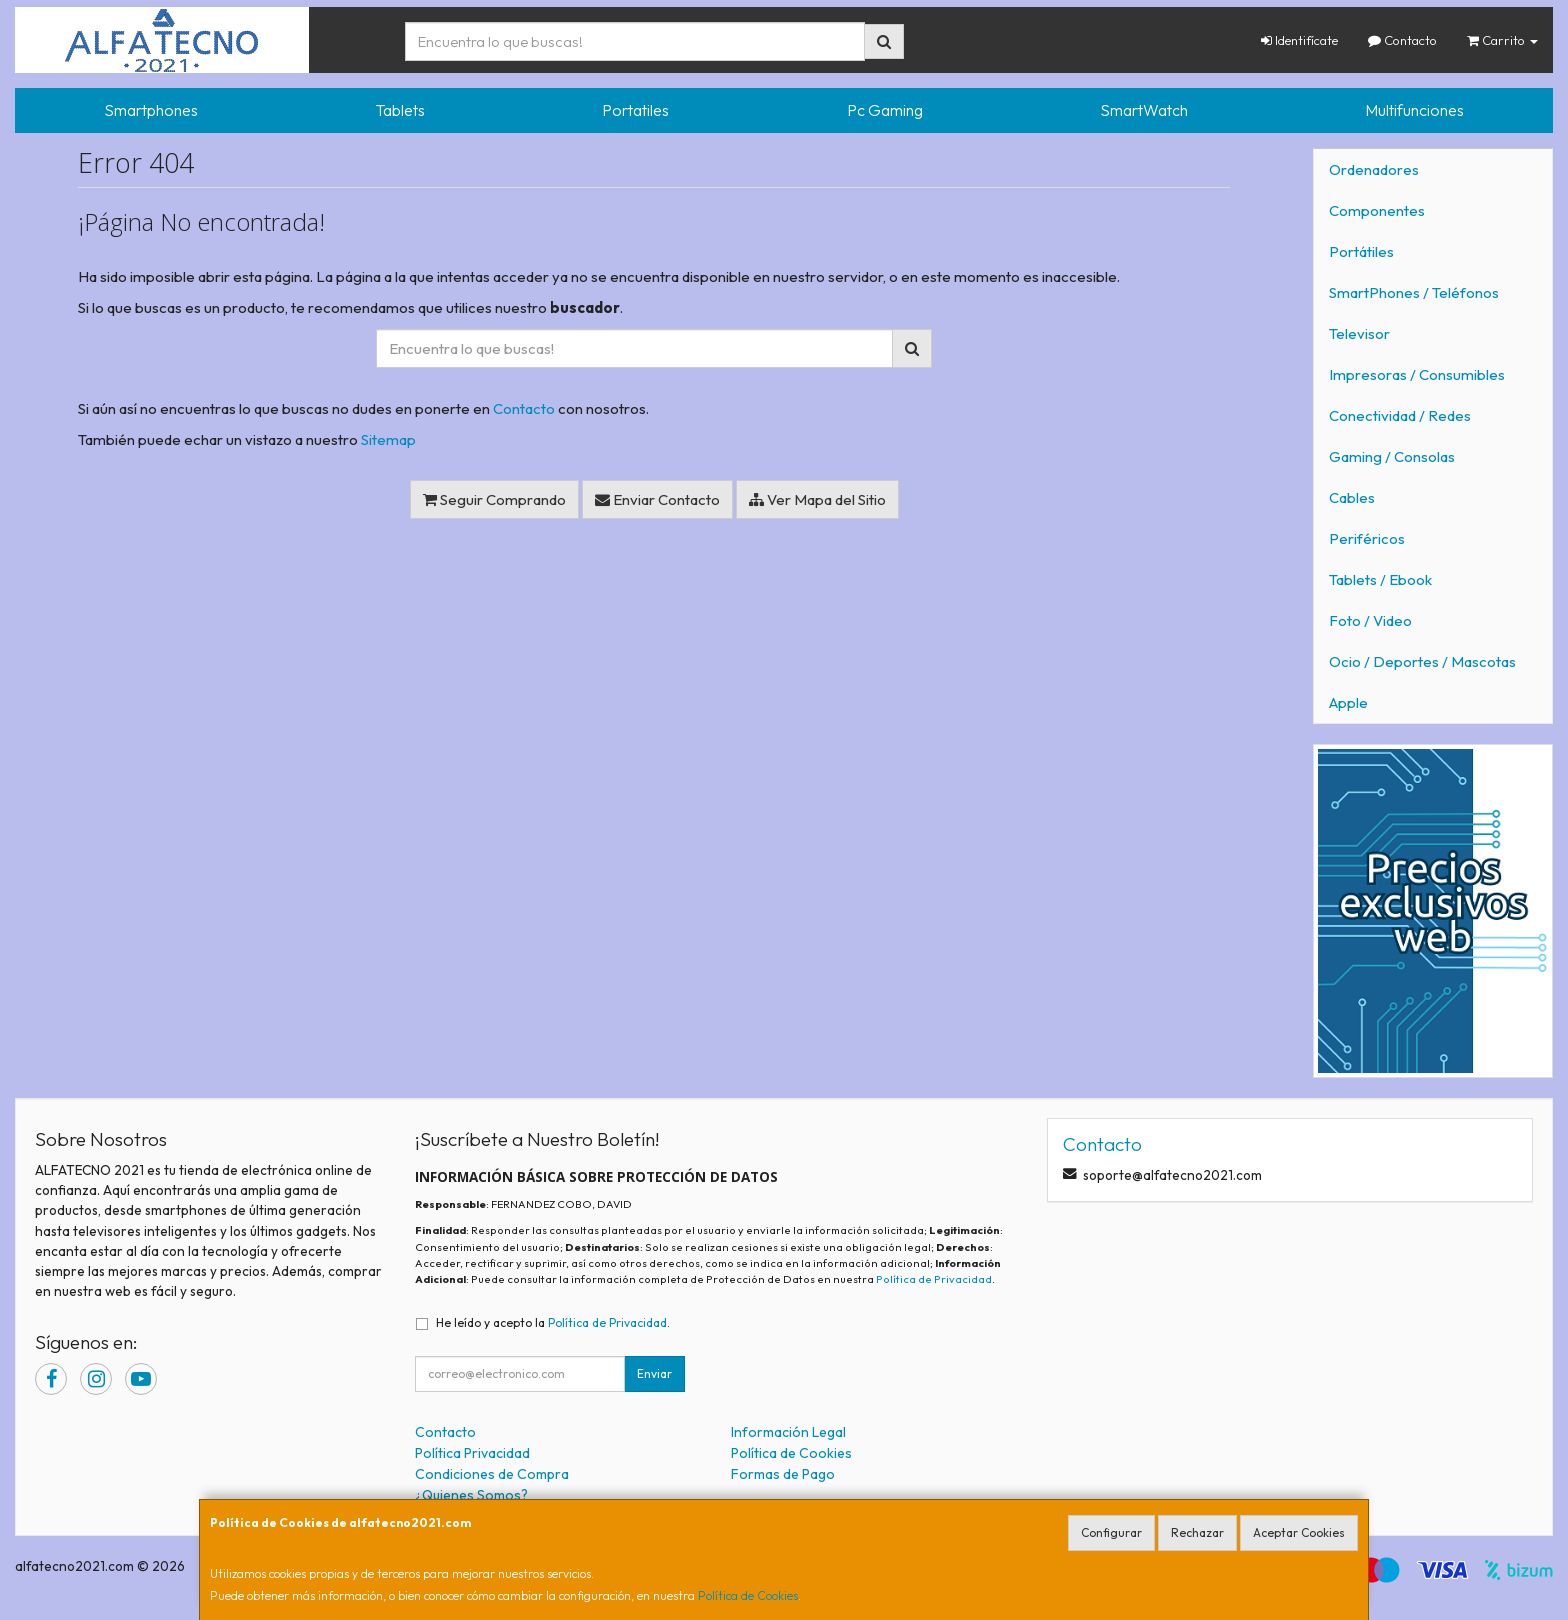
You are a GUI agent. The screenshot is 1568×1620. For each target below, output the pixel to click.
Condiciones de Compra (492, 1474)
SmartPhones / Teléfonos (1414, 292)
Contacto (1402, 40)
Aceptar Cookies (1299, 1532)
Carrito (1502, 40)
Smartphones (151, 110)
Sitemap (388, 439)
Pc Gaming (885, 110)
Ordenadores (1374, 169)
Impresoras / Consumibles (1417, 374)
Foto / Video (1370, 620)
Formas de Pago (783, 1474)
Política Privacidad (472, 1453)
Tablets (400, 110)
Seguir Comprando (494, 499)
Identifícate (1299, 40)
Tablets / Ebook (1380, 579)
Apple (1348, 702)
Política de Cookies (748, 1595)
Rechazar (1197, 1532)
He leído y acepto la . (553, 1322)
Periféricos (1367, 538)
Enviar (654, 1373)
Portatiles (635, 110)
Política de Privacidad (934, 1279)
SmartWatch (1144, 110)
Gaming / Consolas (1392, 456)
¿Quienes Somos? (471, 1495)
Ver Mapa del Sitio (817, 499)
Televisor (1359, 333)
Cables (1352, 497)
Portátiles (1361, 251)
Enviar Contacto (657, 499)
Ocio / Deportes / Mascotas (1422, 661)
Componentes (1377, 210)
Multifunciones (1414, 110)
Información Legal (788, 1432)
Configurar (1111, 1532)
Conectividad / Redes (1400, 415)
